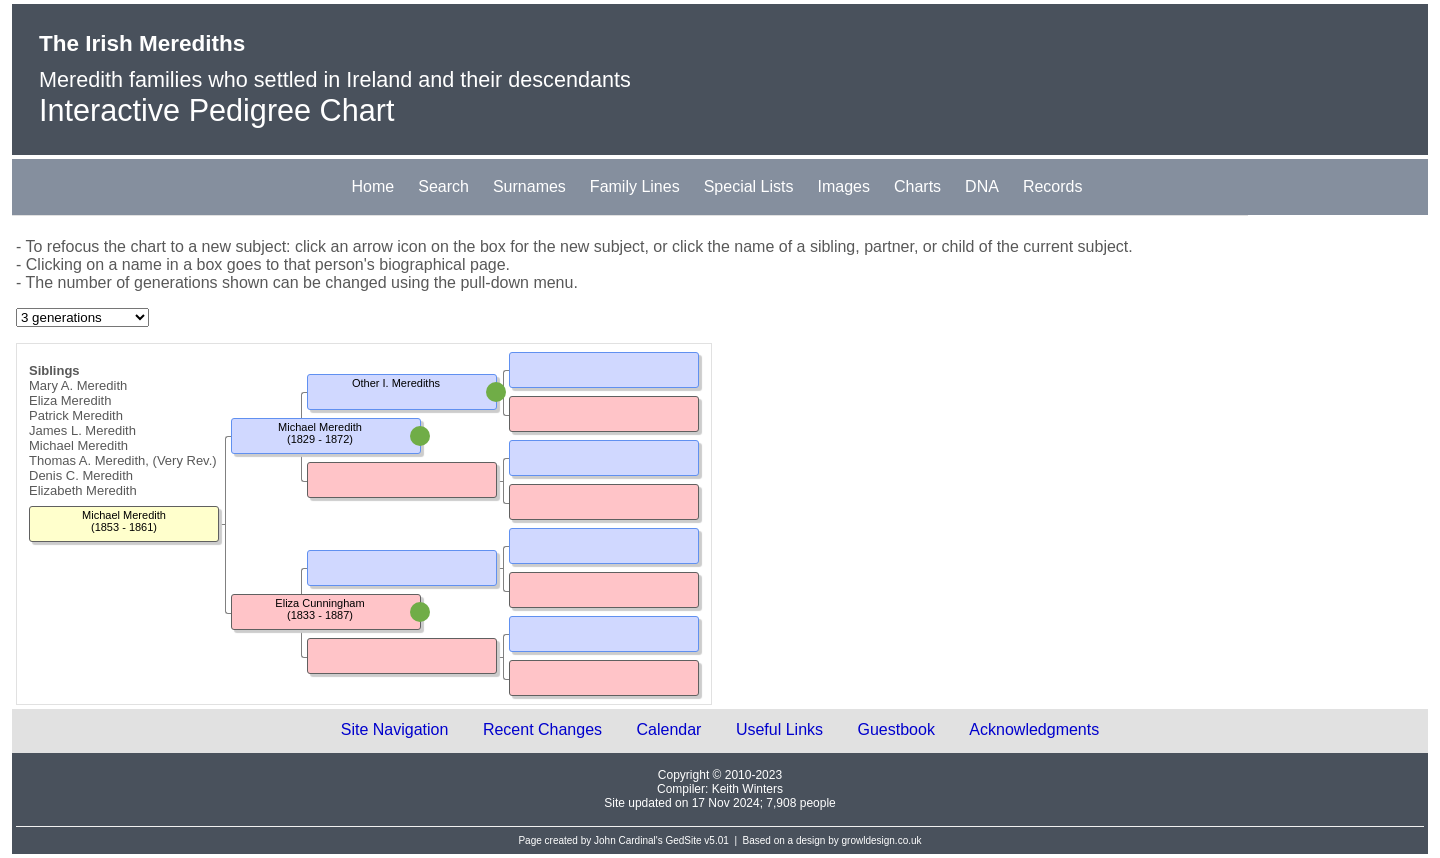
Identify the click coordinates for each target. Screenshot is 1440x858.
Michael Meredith (78, 445)
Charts (917, 186)
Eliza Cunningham (319, 603)
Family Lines (635, 186)
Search (443, 186)
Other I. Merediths (396, 383)
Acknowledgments (1034, 729)
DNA (982, 186)
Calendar (669, 729)
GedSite (683, 840)
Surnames (529, 186)
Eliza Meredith (70, 400)
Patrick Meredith (76, 415)
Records (1053, 186)
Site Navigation (395, 729)
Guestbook (896, 729)
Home (373, 186)
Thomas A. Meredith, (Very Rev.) (123, 460)
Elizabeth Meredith (83, 490)
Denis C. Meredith (81, 475)
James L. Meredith (82, 430)
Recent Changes (542, 729)
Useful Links (779, 729)
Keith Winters (747, 789)
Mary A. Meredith (78, 385)
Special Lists (749, 186)
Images (844, 186)
